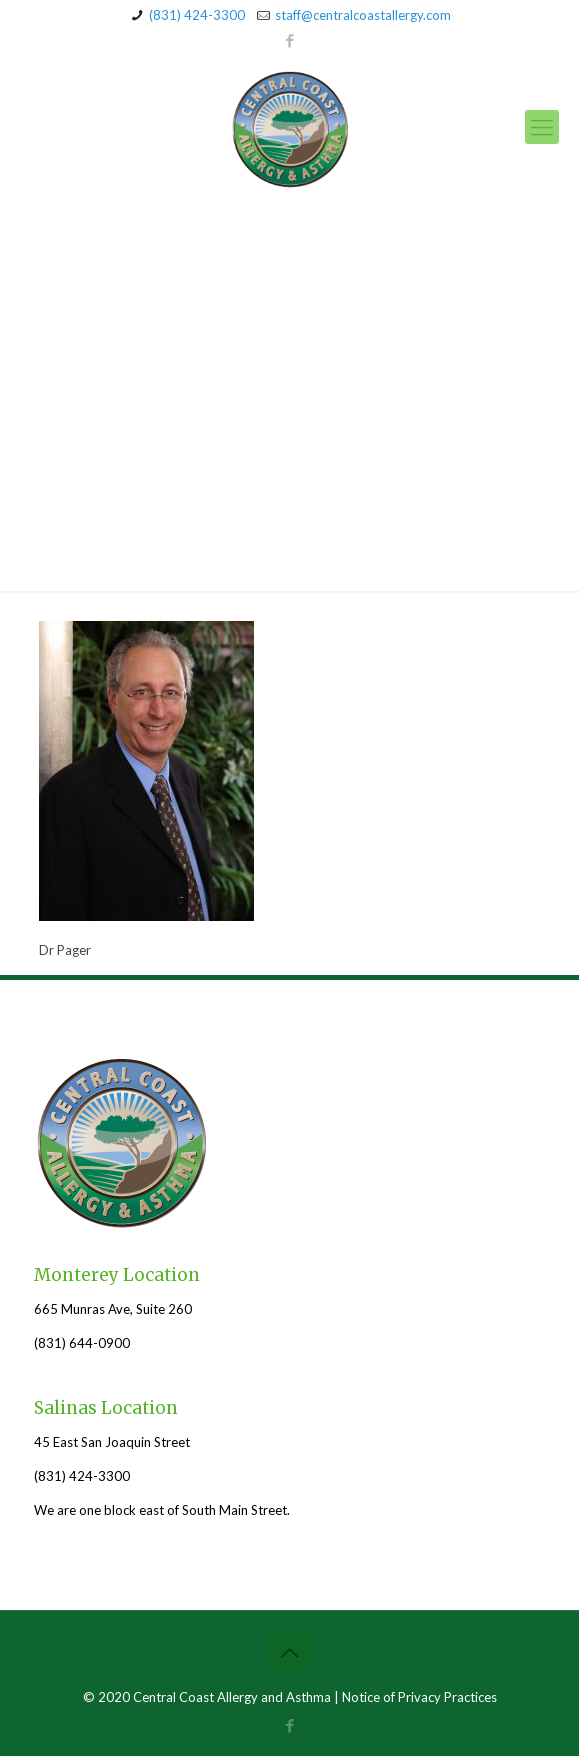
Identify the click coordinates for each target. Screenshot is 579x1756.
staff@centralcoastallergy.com (363, 15)
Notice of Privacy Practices (419, 1697)
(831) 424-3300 (197, 15)
